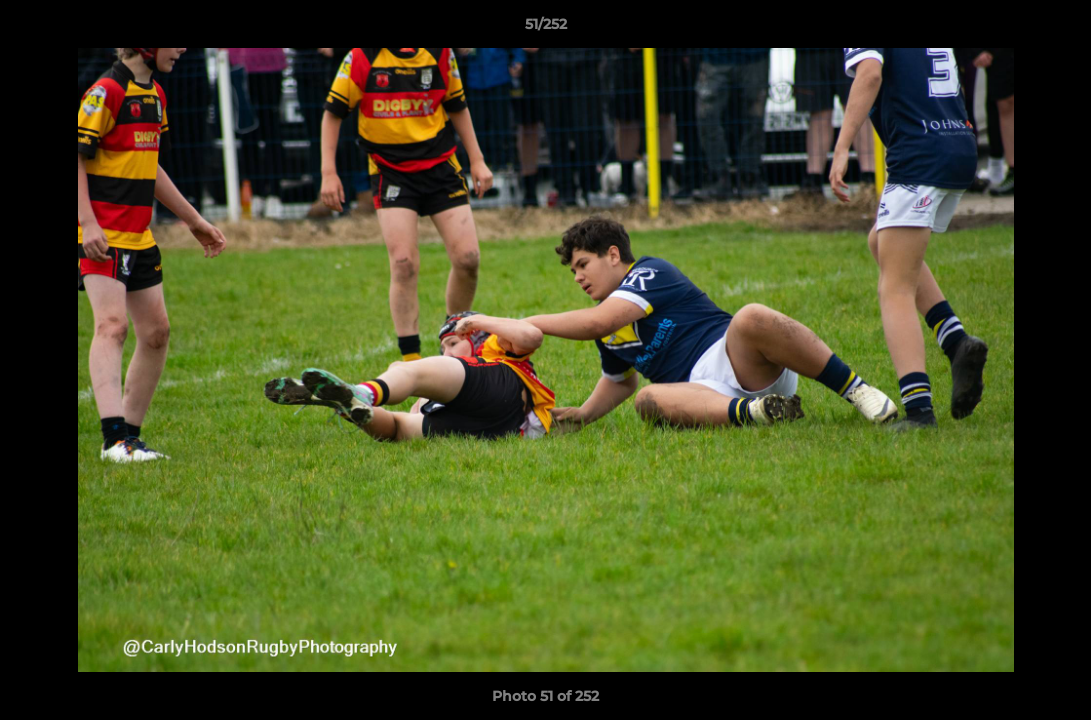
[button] (1055, 29)
